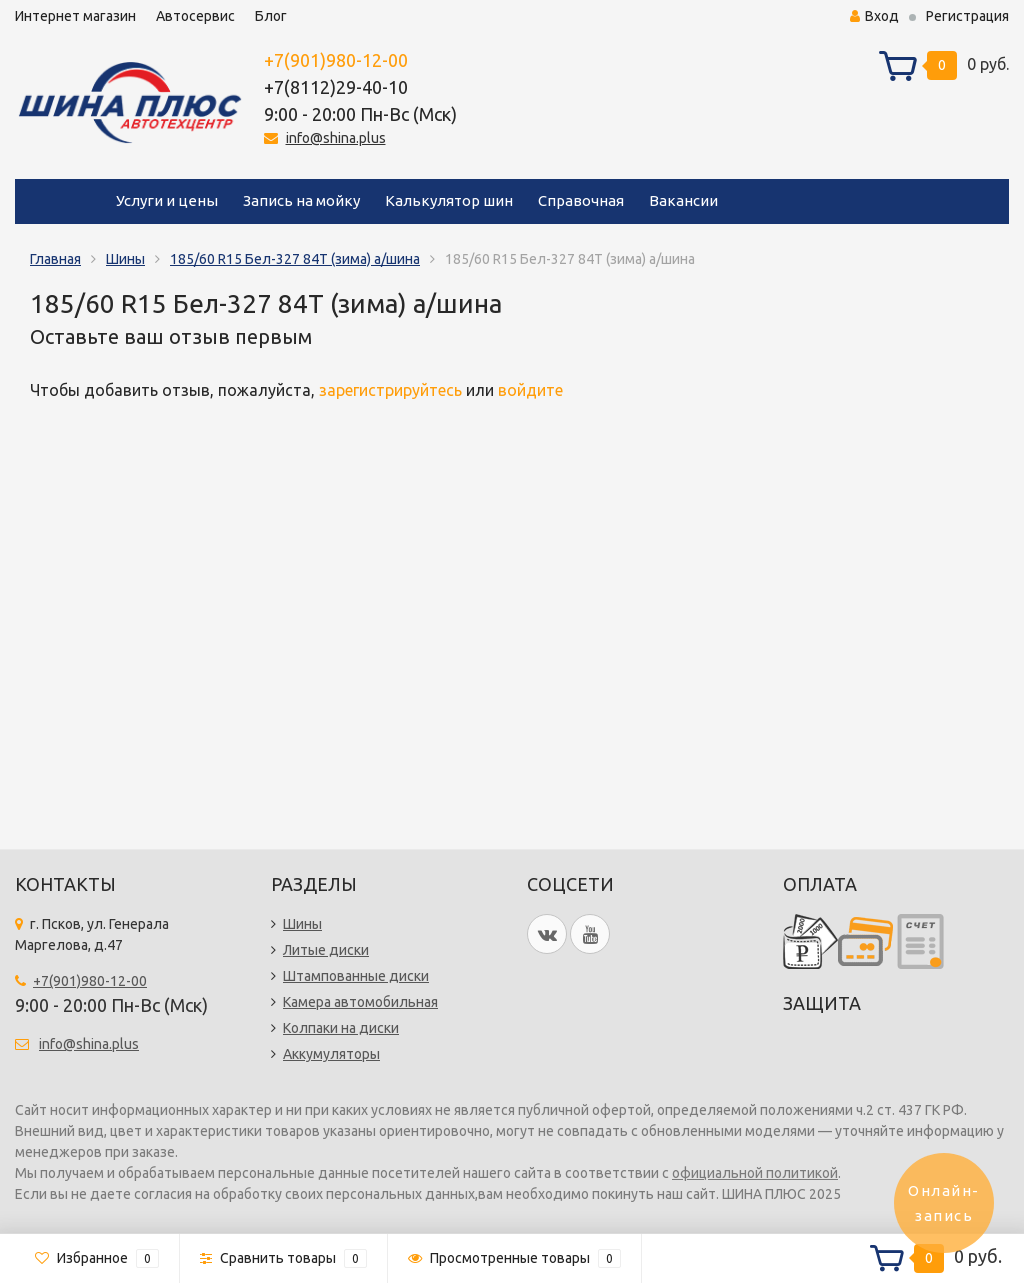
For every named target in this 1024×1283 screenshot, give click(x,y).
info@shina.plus (336, 138)
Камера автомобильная (360, 1002)
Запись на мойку (301, 200)
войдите (530, 390)
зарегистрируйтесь (390, 390)
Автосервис (195, 16)
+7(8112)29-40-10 (336, 87)
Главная (55, 259)
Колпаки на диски (341, 1028)
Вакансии (683, 200)
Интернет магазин (75, 16)
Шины (125, 259)
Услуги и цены (167, 200)
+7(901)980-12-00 (336, 60)
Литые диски (326, 950)
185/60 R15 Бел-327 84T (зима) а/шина (295, 259)
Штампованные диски (356, 976)
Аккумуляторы (331, 1054)
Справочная (581, 200)
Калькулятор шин (449, 200)
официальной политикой (755, 1173)
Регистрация (967, 16)
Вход (874, 16)
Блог (271, 16)
